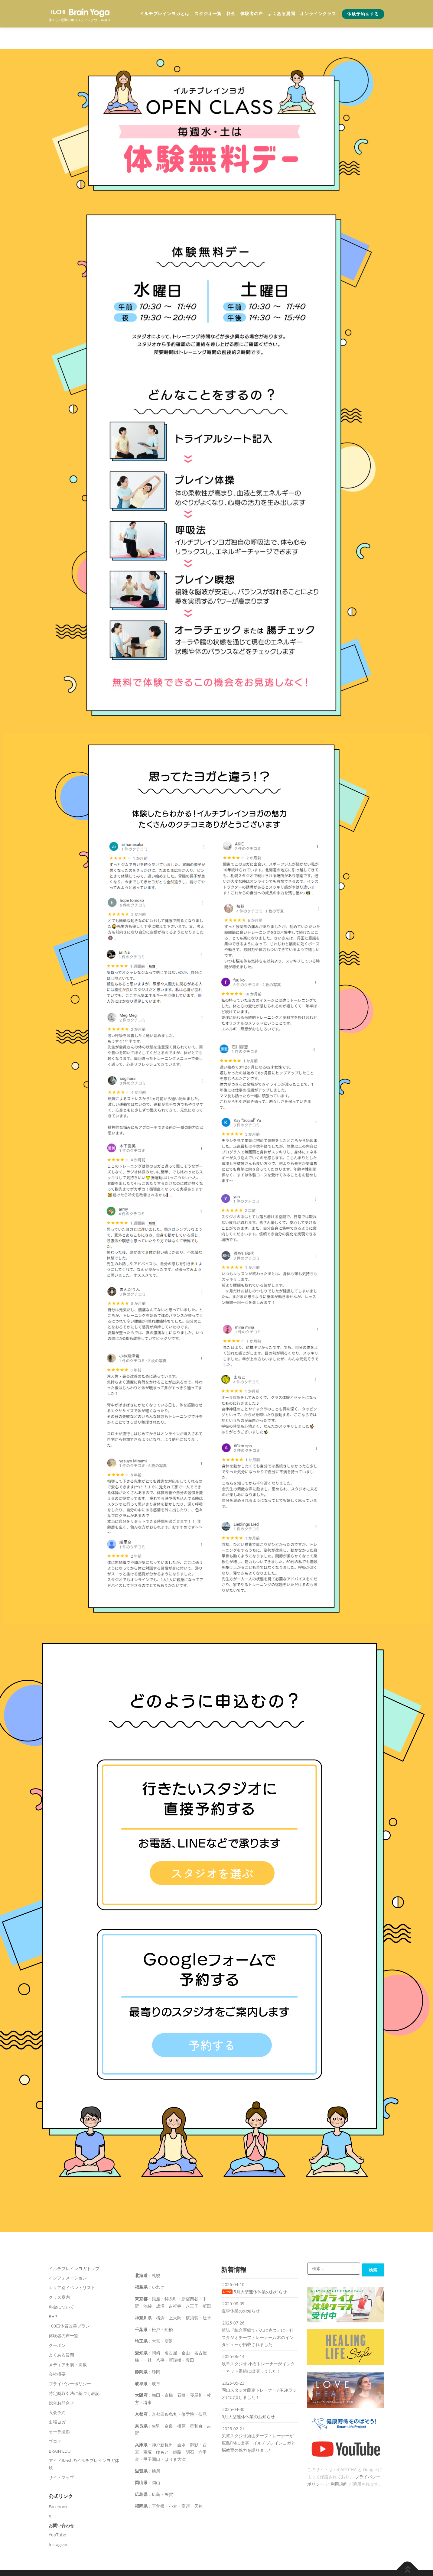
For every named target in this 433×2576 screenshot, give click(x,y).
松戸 (156, 2307)
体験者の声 (251, 13)
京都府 (141, 2392)
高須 (185, 2484)
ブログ (55, 2419)
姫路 (177, 2430)
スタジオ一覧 (208, 13)
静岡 (156, 2350)
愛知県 (141, 2331)
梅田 (156, 2373)
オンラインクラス (318, 13)
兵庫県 (141, 2423)
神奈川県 (143, 2296)
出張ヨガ (57, 2400)
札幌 (156, 2253)
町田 (207, 2284)
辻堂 (207, 2296)
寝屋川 (196, 2373)
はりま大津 (175, 2437)
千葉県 (141, 2307)
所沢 (168, 2319)
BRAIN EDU (60, 2429)
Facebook (58, 2485)
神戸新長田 (162, 2423)
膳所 (156, 2449)
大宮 (156, 2319)
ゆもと (162, 2430)
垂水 (181, 2423)
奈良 (168, 2404)
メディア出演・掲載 (68, 2342)
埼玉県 (141, 2319)
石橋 (181, 2373)
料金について (61, 2285)
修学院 (187, 2392)
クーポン (57, 2323)
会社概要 (57, 2352)
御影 (194, 2423)
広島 (156, 2472)
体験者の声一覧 (63, 2314)
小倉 (173, 2484)
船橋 (168, 2307)
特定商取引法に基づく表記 (74, 2371)
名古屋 (170, 2331)
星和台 (196, 2404)
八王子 (192, 2284)
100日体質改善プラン (69, 2304)
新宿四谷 (189, 2277)
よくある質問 (281, 13)
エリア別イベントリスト (72, 2266)
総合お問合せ (61, 2381)
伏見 (202, 2392)
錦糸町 (170, 2277)
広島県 (141, 2472)
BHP (53, 2294)
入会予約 (57, 2390)
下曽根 (158, 2484)
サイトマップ (61, 2455)
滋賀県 (141, 2449)
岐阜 (156, 2361)
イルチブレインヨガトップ (74, 2246)
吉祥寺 (175, 2284)
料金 (231, 13)
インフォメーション (68, 2256)
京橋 (168, 2373)
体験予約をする (363, 13)
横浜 (160, 2296)
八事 (160, 2338)
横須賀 (192, 2296)
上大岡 (175, 2296)
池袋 (147, 2284)
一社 (147, 2338)
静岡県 (141, 2350)
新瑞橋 (175, 2338)
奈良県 (141, 2404)
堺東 (147, 2380)
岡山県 (141, 2461)
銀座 (156, 2277)
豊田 (190, 2338)
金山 (185, 2331)
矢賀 (168, 2472)
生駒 (156, 2404)
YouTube (57, 2513)
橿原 (181, 2404)
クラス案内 (59, 2275)
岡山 (156, 2461)
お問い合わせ (61, 2503)
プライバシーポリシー (70, 2362)
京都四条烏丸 (164, 2392)
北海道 (141, 2253)
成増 (160, 2284)
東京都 (141, 2277)
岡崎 (156, 2331)
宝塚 (147, 2430)
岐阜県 (141, 2361)
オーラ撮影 (59, 2410)
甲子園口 (151, 2437)
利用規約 (338, 2462)
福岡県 (141, 2484)
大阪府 (141, 2373)
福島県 (141, 2265)
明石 (190, 2430)
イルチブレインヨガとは (165, 13)
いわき (158, 2265)
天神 (198, 2484)
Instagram (59, 2522)
